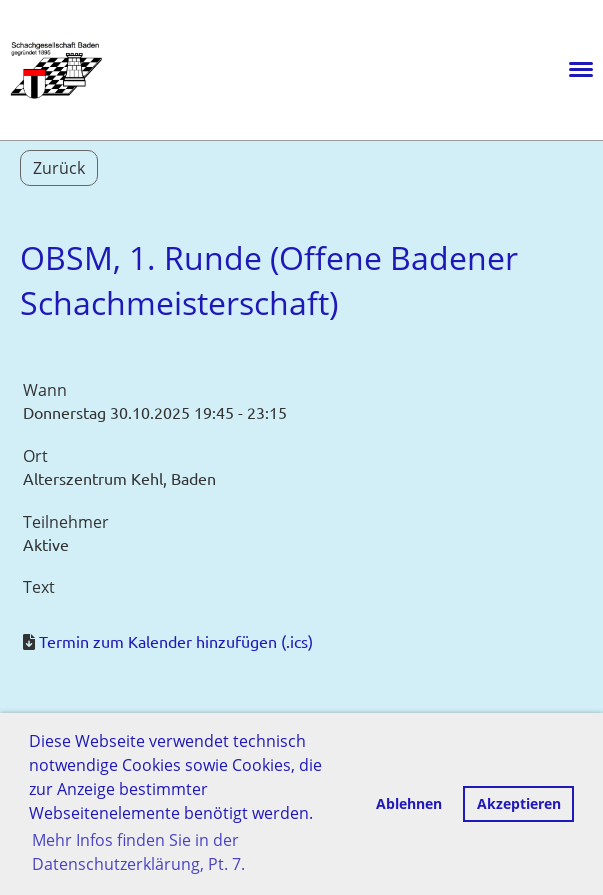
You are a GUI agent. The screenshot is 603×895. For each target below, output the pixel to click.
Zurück (59, 168)
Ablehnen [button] (409, 803)
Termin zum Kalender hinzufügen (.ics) (176, 641)
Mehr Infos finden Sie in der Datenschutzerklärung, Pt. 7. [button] (138, 852)
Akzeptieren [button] (519, 803)
